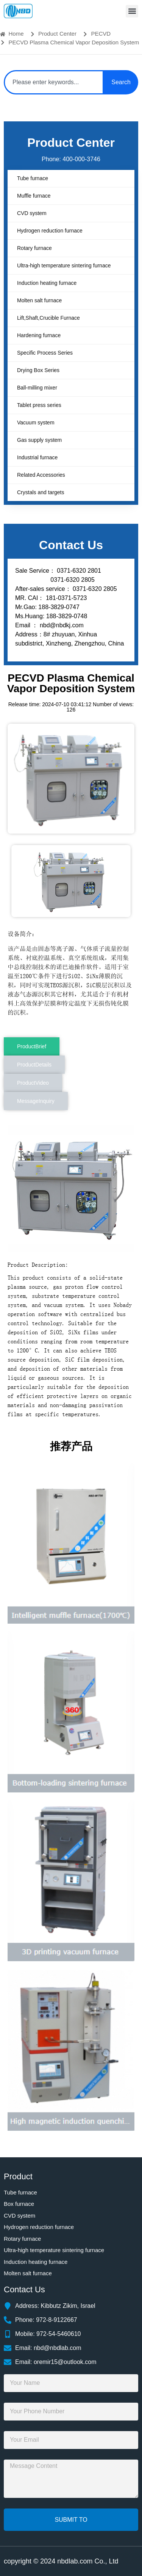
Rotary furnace (34, 248)
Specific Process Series (45, 353)
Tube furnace (32, 178)
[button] (132, 11)
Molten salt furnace (39, 300)
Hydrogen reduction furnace (50, 231)
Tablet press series (39, 405)
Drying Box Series (38, 370)
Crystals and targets (40, 492)
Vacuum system (36, 422)
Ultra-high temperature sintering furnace (64, 265)
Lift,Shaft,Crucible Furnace (48, 318)
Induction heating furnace (46, 283)
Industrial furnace (37, 457)
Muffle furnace (33, 196)
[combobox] (54, 82)
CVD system (32, 213)
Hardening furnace (39, 335)
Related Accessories (41, 475)
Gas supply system (39, 440)
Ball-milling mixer (37, 388)
